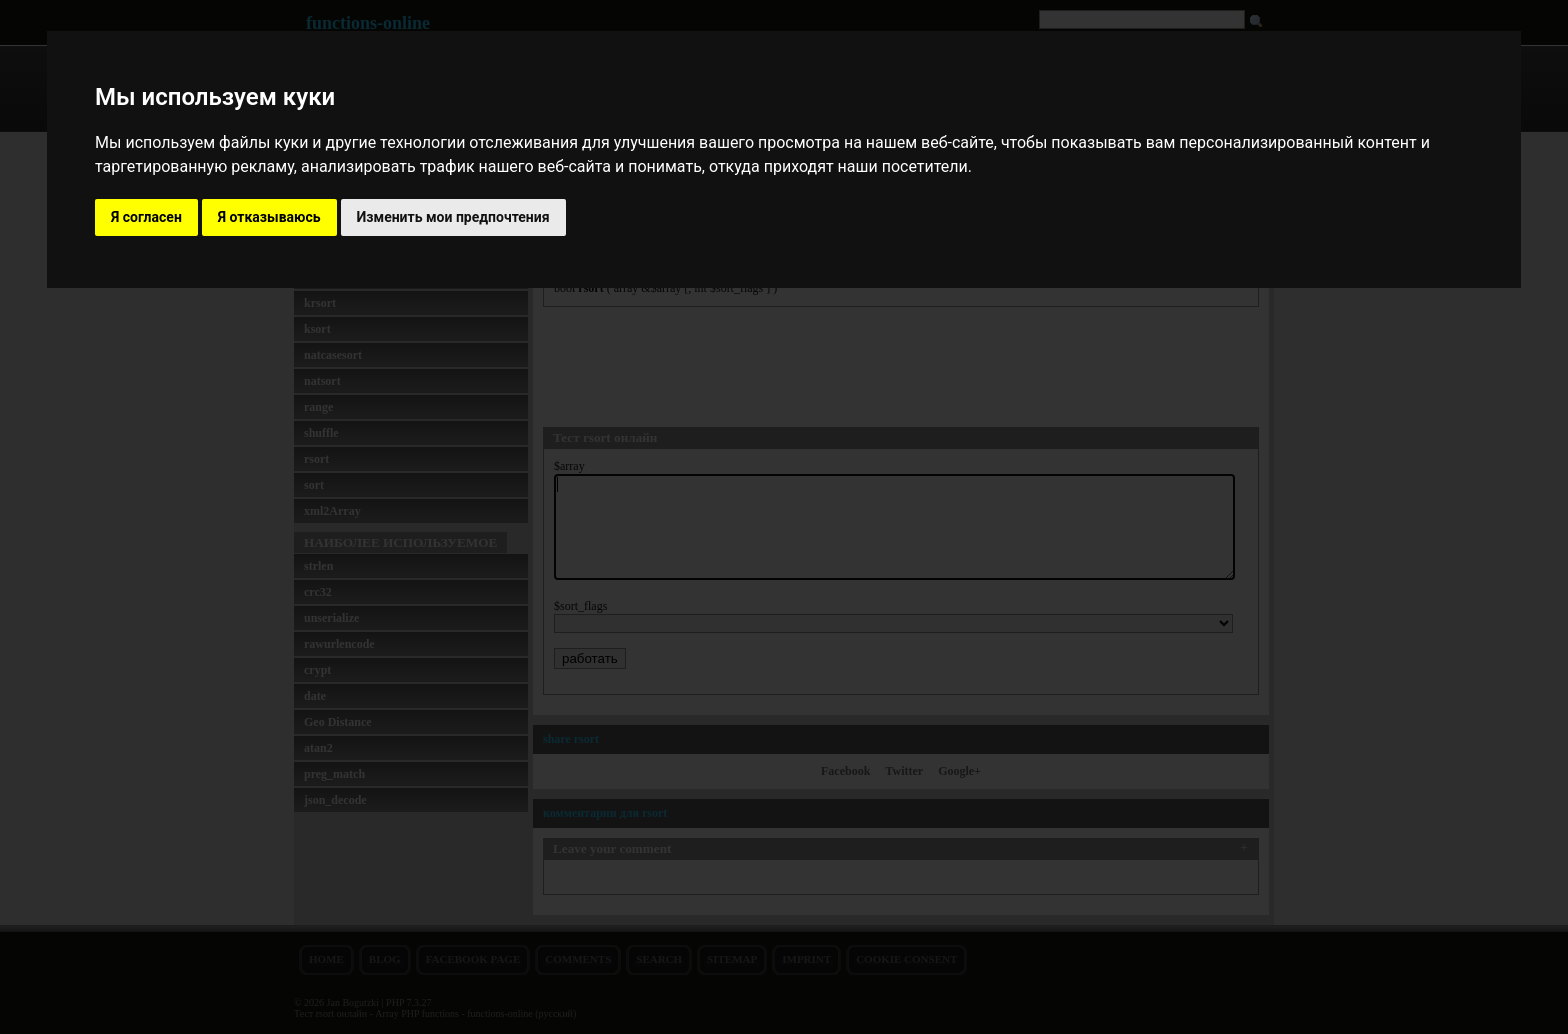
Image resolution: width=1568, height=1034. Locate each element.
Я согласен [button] (146, 217)
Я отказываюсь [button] (269, 217)
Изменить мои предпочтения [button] (453, 217)
